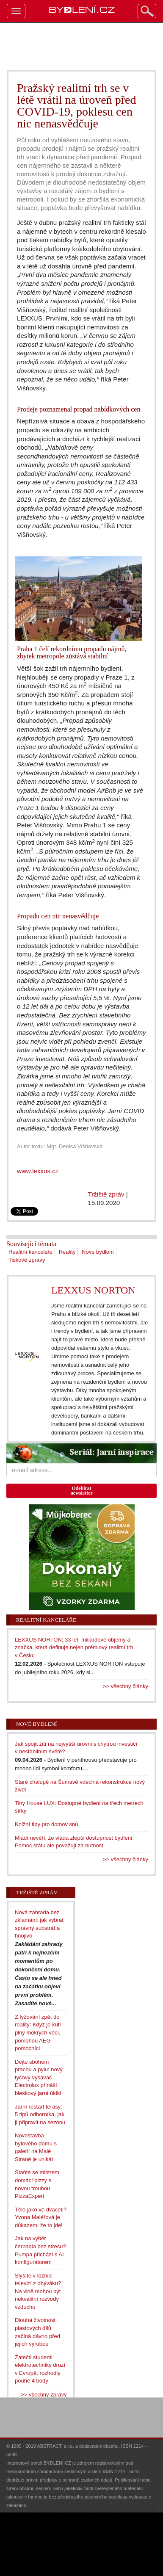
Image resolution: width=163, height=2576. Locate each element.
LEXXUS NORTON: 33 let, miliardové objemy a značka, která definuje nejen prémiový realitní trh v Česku (74, 1647)
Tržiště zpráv (106, 1194)
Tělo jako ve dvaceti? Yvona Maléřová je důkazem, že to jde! (40, 2217)
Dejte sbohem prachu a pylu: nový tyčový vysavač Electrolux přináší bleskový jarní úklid (39, 2077)
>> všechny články (125, 1686)
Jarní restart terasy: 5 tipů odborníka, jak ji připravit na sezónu (40, 2114)
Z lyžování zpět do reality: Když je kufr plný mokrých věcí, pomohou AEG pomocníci (38, 2032)
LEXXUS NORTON (93, 1290)
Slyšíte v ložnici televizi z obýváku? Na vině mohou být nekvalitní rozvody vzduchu (38, 2291)
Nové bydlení (98, 1252)
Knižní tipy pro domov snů (46, 1824)
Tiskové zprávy (26, 1260)
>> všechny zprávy (43, 2394)
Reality (67, 1252)
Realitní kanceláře (30, 1252)
